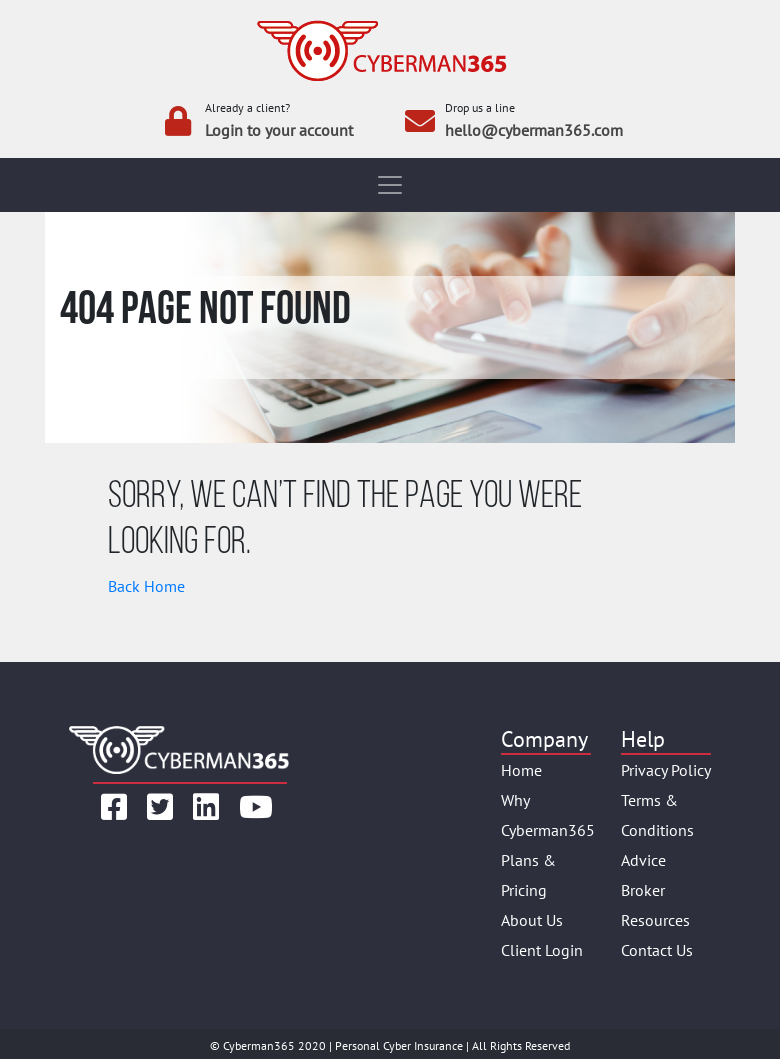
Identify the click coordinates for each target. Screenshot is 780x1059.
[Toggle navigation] (390, 185)
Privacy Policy (666, 770)
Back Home (146, 586)
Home (521, 770)
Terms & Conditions (657, 815)
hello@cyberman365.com (534, 130)
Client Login (542, 950)
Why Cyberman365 (546, 815)
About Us (532, 920)
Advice (643, 860)
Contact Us (657, 950)
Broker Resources (655, 905)
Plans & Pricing (528, 875)
